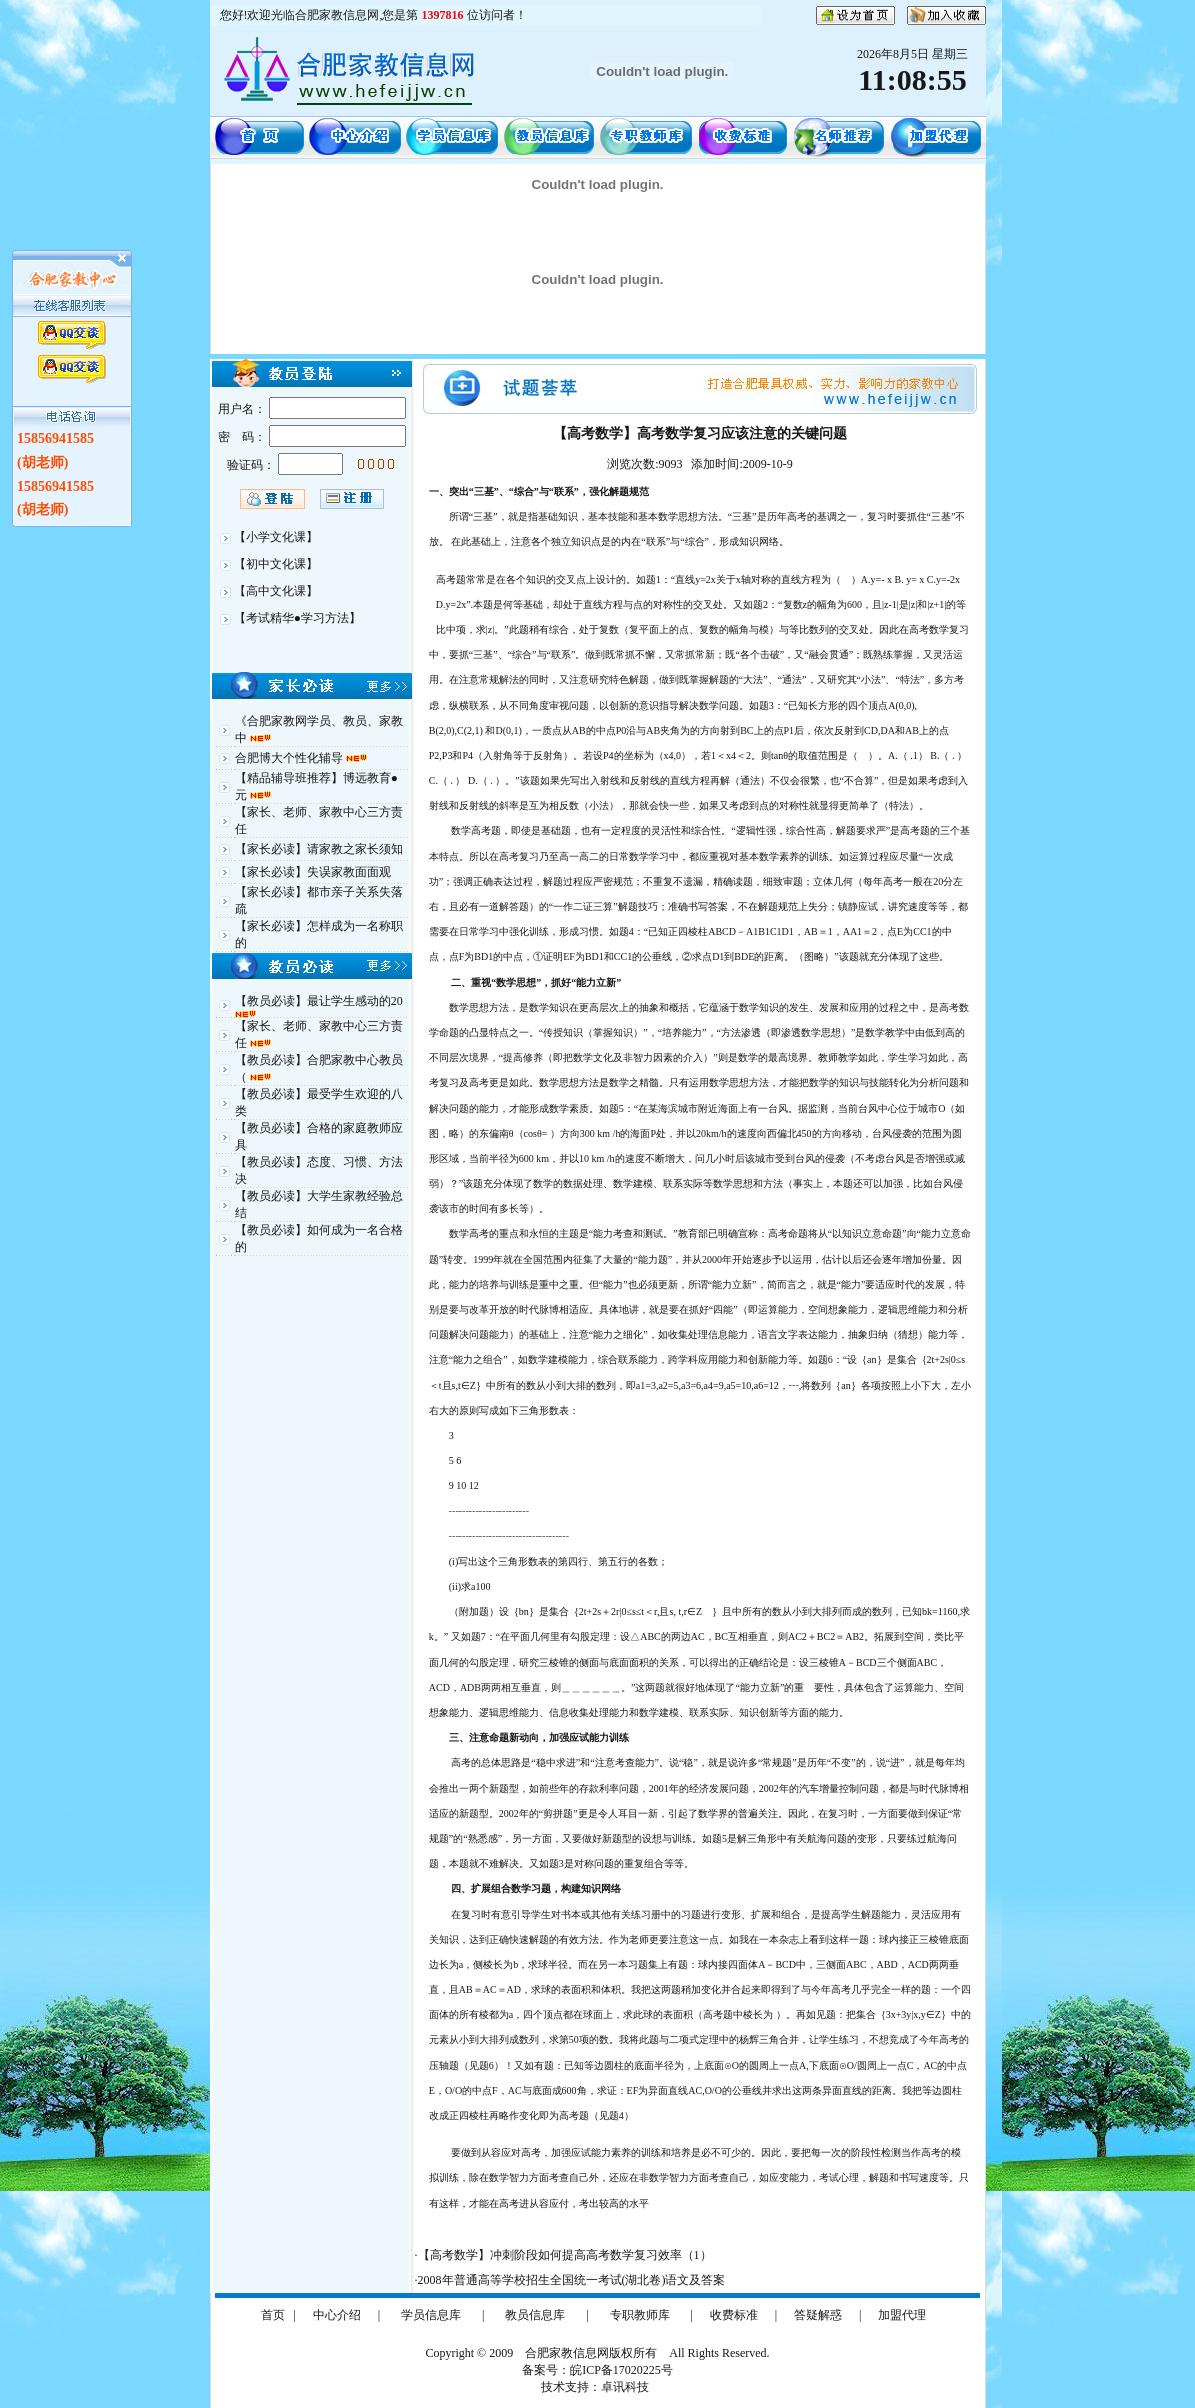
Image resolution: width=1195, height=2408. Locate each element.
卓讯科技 (625, 2387)
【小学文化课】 (276, 537)
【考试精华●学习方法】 (297, 618)
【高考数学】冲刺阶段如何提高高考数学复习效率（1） (565, 2255)
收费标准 (734, 2315)
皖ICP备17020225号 (621, 2370)
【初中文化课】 (276, 564)
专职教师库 (640, 2315)
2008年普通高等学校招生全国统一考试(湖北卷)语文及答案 (572, 2280)
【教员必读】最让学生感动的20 (319, 1001)
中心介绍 (337, 2315)
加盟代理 (902, 2315)
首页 (273, 2315)
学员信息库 (431, 2315)
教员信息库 (535, 2315)
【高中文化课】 (276, 591)
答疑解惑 (818, 2315)
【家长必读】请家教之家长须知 (319, 849)
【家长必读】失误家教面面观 (313, 872)
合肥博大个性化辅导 (290, 758)
